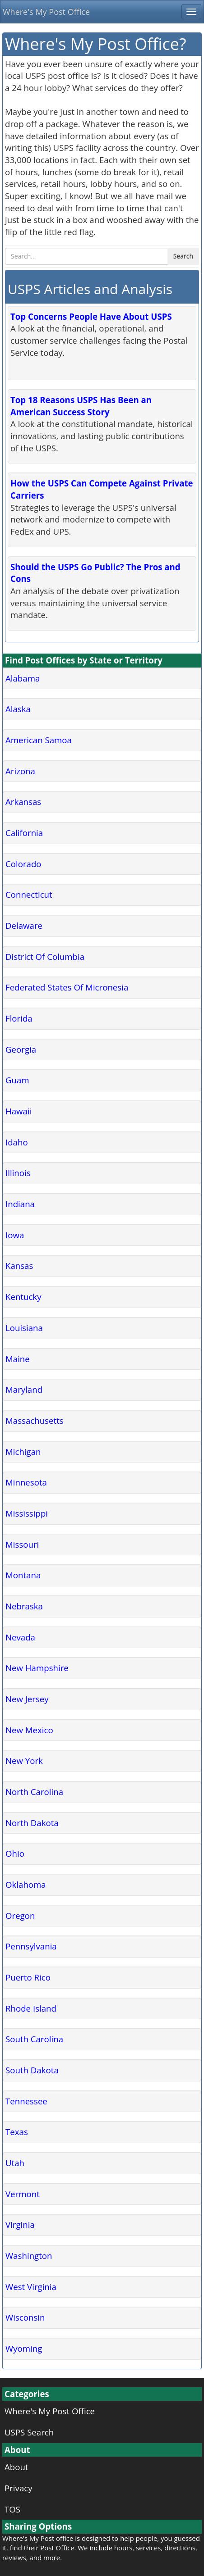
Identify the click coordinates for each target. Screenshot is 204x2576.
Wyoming (23, 2348)
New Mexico (29, 1730)
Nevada (20, 1637)
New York (24, 1760)
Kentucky (23, 1296)
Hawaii (18, 1111)
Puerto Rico (28, 1977)
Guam (17, 1080)
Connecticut (28, 894)
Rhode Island (30, 2008)
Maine (17, 1358)
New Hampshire (37, 1667)
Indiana (20, 1203)
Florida (18, 1018)
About (16, 2466)
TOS (12, 2509)
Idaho (16, 1142)
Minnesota (26, 1482)
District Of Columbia (44, 956)
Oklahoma (25, 1884)
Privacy (18, 2488)
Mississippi (26, 1513)
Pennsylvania (31, 1946)
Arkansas (23, 801)
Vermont (22, 2193)
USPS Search (29, 2432)
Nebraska (24, 1606)
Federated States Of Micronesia (66, 987)
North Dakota (32, 1822)
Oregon (20, 1915)
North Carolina (34, 1791)
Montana (23, 1575)
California (24, 832)
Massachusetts (34, 1420)
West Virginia (30, 2286)
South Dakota (32, 2070)
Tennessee (26, 2101)
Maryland (23, 1389)
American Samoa (38, 739)
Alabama (22, 678)
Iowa (14, 1234)
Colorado (23, 863)
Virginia (20, 2224)
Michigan (23, 1451)
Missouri (22, 1544)
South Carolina (34, 2038)
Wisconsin (25, 2317)
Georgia (20, 1049)
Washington (28, 2255)
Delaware (23, 925)
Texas (16, 2131)
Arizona (20, 771)
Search (183, 256)
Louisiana (24, 1327)
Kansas (19, 1265)
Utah (14, 2162)
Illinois (18, 1172)
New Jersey (27, 1698)
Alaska (18, 708)
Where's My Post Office (46, 11)
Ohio (14, 1853)
